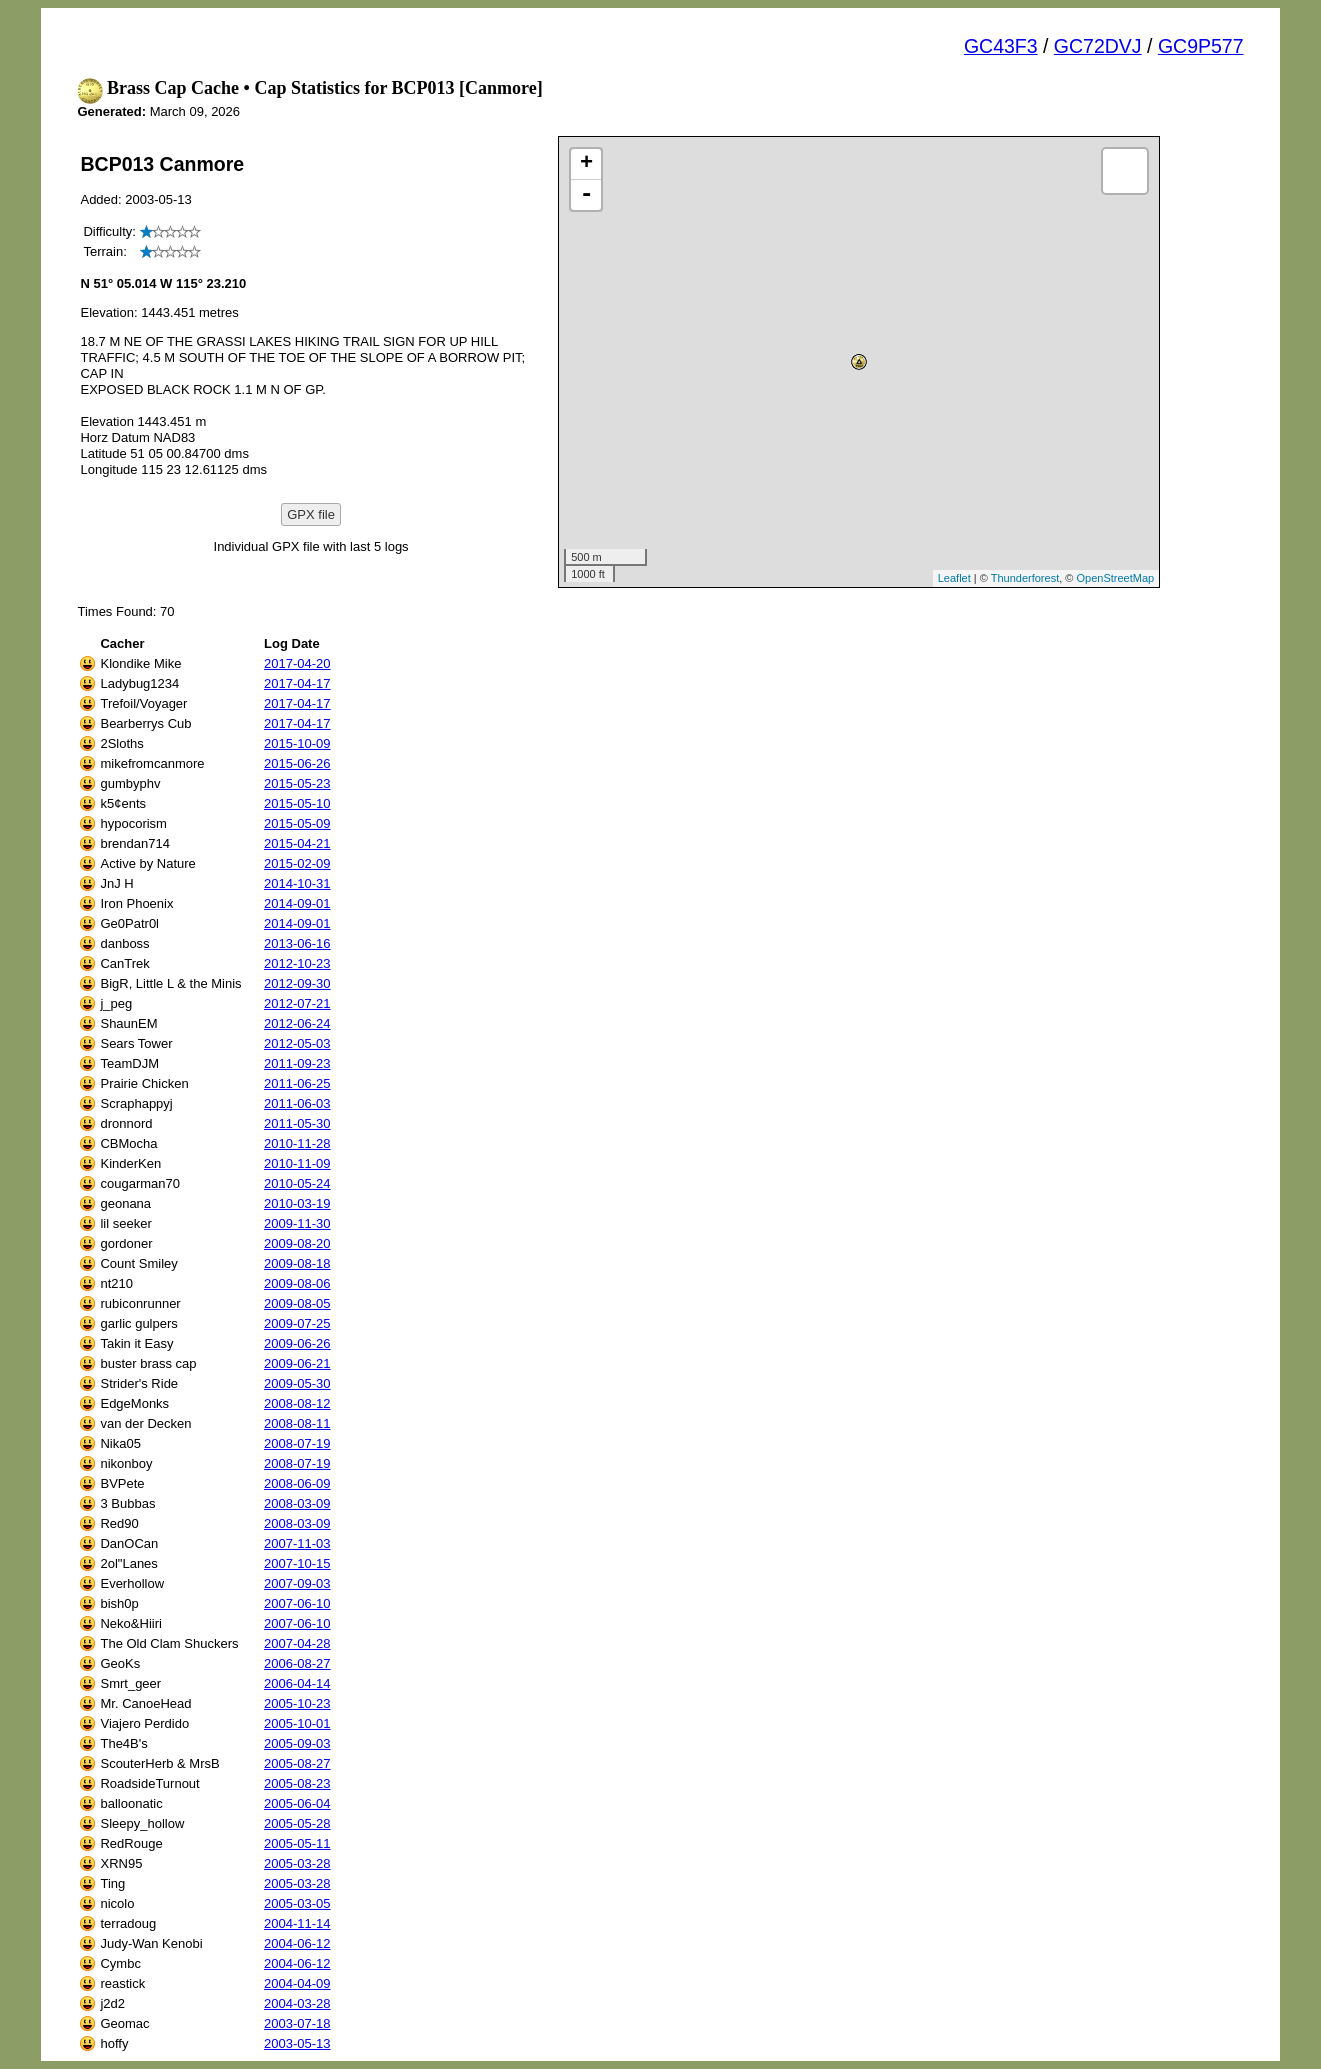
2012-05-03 (297, 1043)
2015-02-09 (297, 863)
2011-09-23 (297, 1063)
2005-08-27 (297, 1763)
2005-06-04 (297, 1803)
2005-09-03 (297, 1743)
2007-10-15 (297, 1563)
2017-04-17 (297, 683)
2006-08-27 (297, 1663)
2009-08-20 (297, 1243)
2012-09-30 (297, 983)
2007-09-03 (297, 1583)
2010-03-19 (297, 1203)
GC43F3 (1001, 46)
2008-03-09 (297, 1503)
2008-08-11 (297, 1423)
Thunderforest (1025, 578)
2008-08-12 (297, 1403)
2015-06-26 (297, 763)
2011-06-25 (297, 1083)
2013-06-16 (297, 943)
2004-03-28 (297, 2003)
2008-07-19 (297, 1443)
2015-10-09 (297, 743)
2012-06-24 (297, 1023)
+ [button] (586, 164)
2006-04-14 (297, 1683)
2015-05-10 (297, 803)
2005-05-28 (297, 1823)
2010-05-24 (297, 1183)
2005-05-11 (297, 1843)
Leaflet (954, 578)
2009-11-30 (297, 1223)
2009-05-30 (297, 1383)
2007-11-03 (297, 1543)
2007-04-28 (297, 1643)
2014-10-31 (297, 883)
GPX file (311, 514)
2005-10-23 (297, 1703)
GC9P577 (1201, 46)
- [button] (586, 195)
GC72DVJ (1098, 46)
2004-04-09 (297, 1983)
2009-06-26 (297, 1343)
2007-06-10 (297, 1603)
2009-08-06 (297, 1283)
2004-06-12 (297, 1943)
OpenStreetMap (1115, 578)
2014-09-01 (297, 903)
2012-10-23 (297, 963)
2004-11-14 (297, 1923)
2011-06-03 (297, 1103)
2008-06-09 (297, 1483)
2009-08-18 (297, 1263)
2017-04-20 (297, 663)
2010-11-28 (297, 1143)
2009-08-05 (297, 1303)
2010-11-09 (297, 1163)
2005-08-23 (297, 1783)
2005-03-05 (297, 1903)
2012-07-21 (297, 1003)
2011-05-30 (297, 1123)
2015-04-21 (297, 843)
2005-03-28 (297, 1863)
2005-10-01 (297, 1723)
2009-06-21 (297, 1363)
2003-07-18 (297, 2023)
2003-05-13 (297, 2043)
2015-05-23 (297, 783)
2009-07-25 (297, 1323)
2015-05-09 (297, 823)
